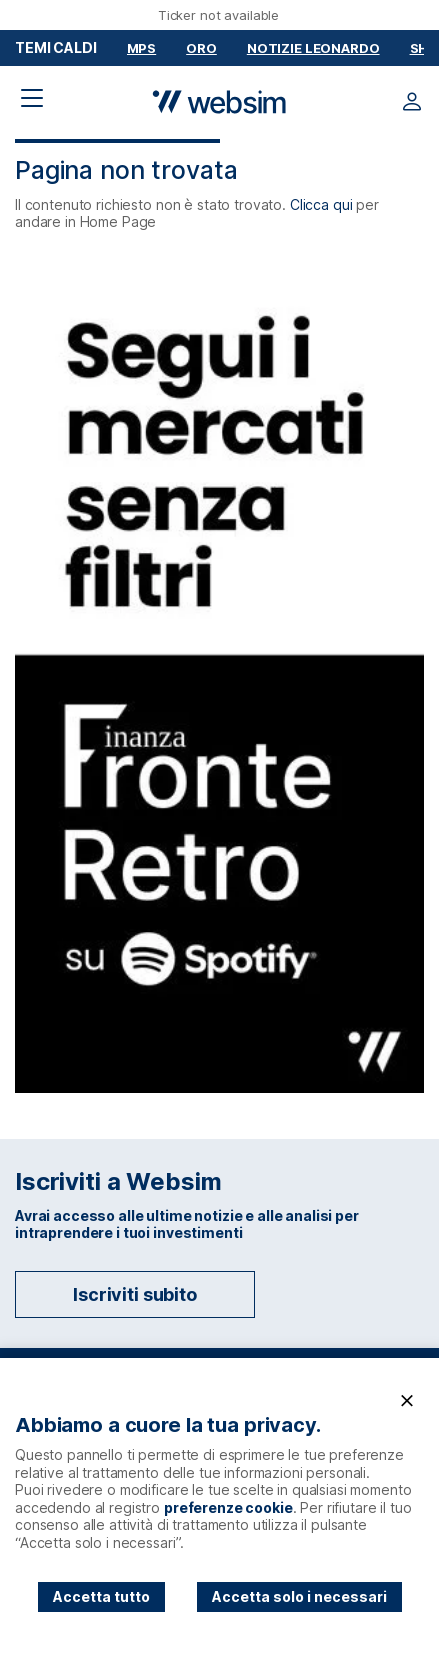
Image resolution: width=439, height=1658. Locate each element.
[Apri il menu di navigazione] (32, 98)
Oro (201, 48)
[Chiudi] (407, 1401)
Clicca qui (321, 204)
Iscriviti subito (135, 1294)
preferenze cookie (228, 1507)
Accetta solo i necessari (299, 1596)
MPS (142, 48)
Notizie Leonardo (313, 48)
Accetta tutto (101, 1596)
